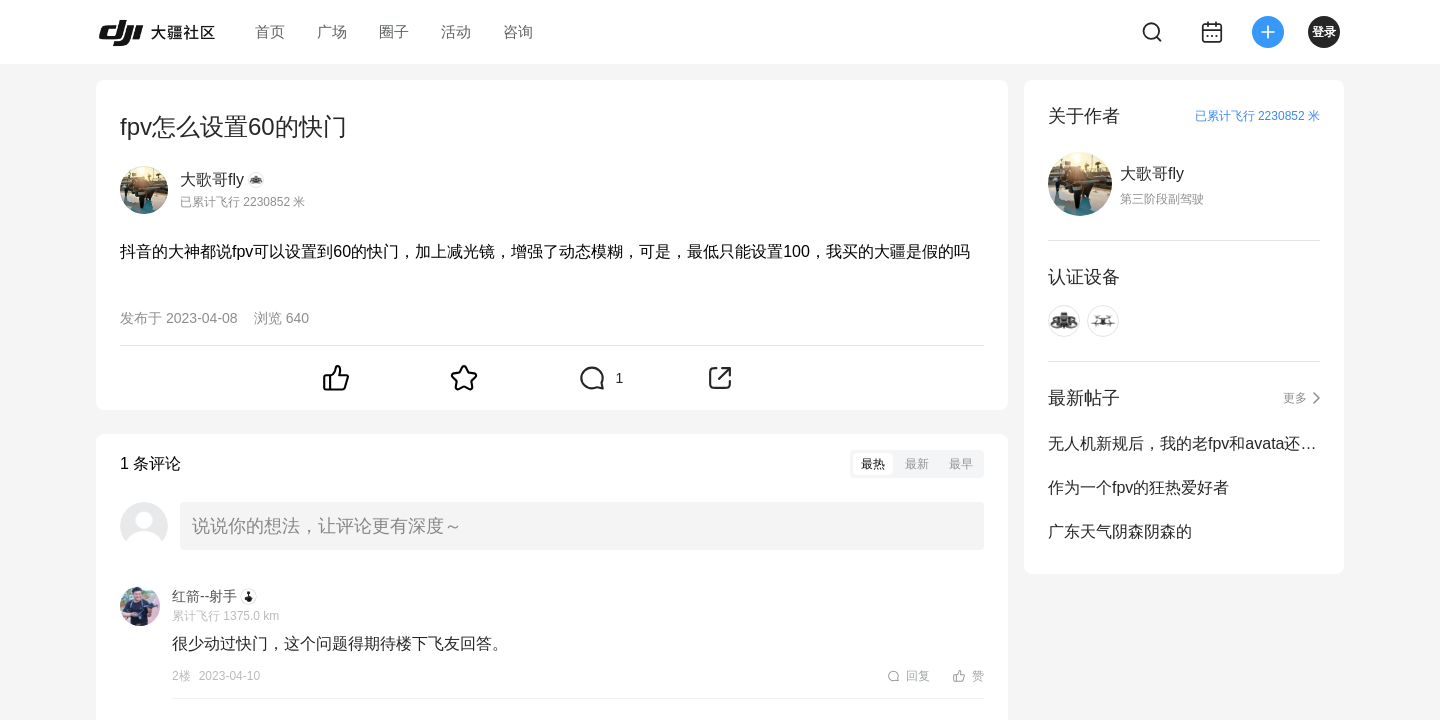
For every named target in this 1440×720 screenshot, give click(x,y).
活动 (456, 31)
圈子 (394, 31)
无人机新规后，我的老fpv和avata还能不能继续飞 (1184, 443)
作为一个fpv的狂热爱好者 (1138, 487)
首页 (270, 31)
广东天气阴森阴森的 (1120, 531)
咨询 (518, 31)
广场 (332, 31)
